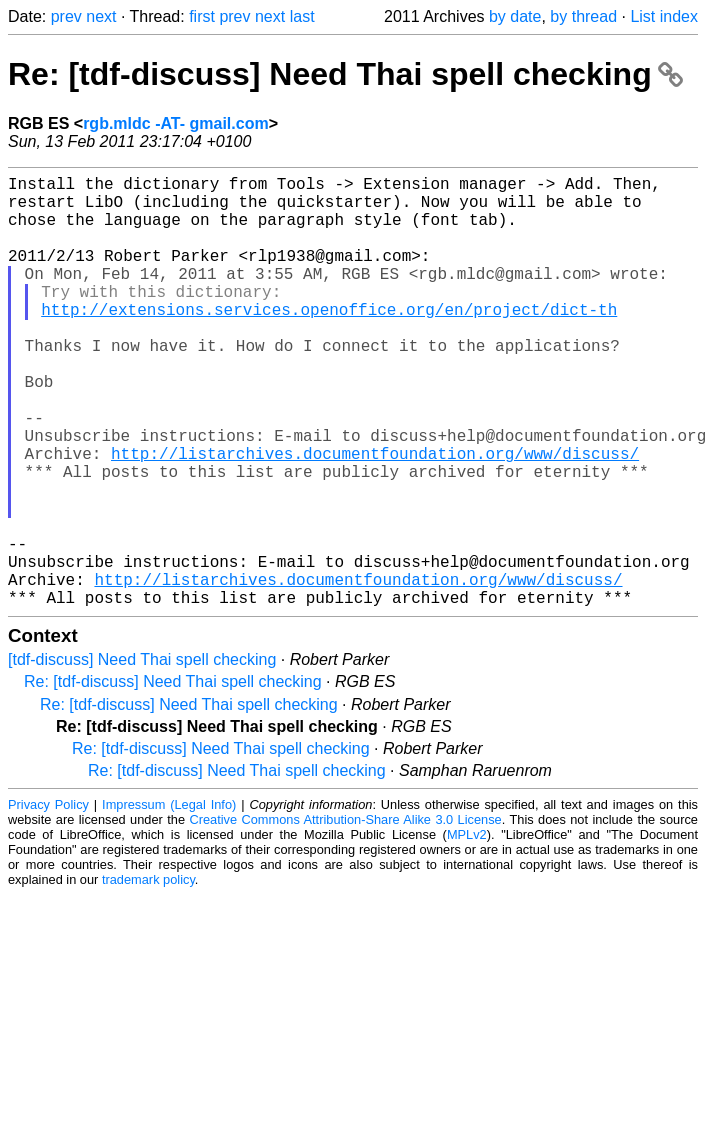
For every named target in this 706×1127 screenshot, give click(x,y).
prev (66, 16)
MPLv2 (467, 930)
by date (515, 16)
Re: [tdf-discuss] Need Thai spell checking (345, 74)
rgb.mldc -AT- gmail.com (176, 123)
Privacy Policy (48, 900)
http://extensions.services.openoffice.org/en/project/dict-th (329, 341)
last (302, 16)
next (101, 16)
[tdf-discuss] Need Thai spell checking (142, 755)
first (202, 16)
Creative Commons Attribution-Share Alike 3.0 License (345, 915)
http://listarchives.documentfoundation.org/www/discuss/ (375, 517)
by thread (583, 16)
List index (664, 16)
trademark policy (148, 975)
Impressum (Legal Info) (169, 900)
